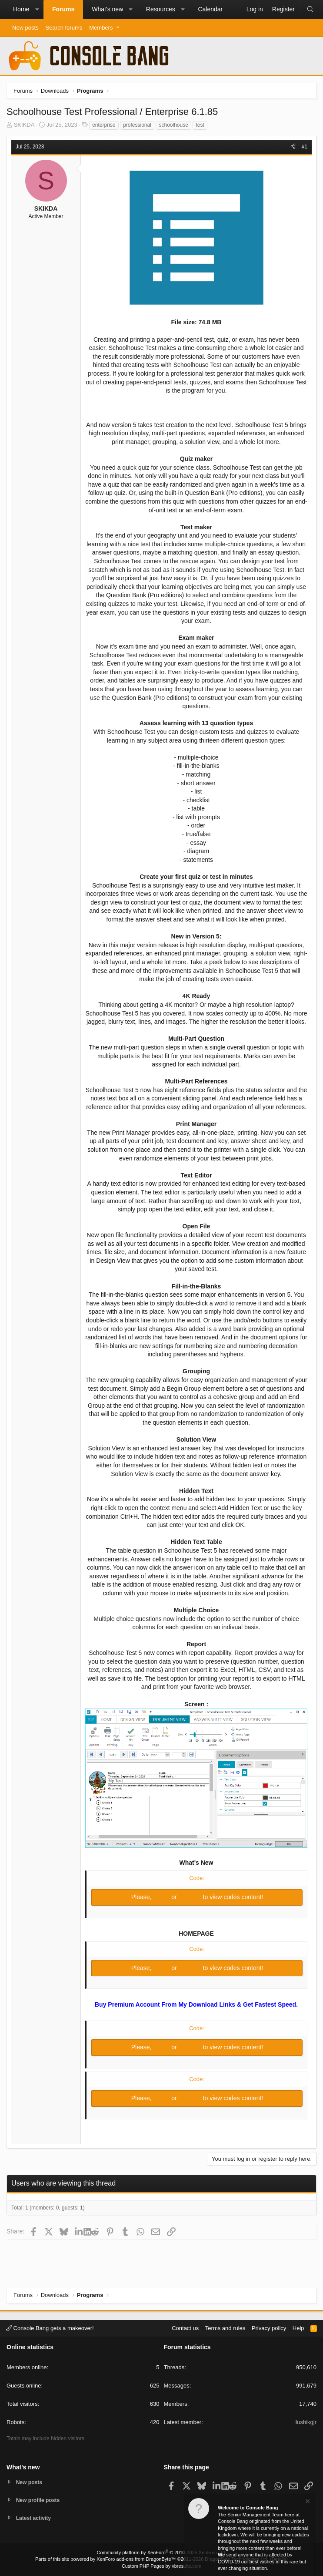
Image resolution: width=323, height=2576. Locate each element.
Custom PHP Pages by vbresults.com (161, 2566)
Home (21, 9)
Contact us (185, 2327)
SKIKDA (24, 124)
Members (101, 27)
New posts (25, 27)
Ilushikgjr (305, 2421)
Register (191, 1896)
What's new (107, 9)
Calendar (210, 9)
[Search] (310, 9)
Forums (63, 9)
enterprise (103, 125)
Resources (160, 9)
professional (137, 125)
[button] (36, 9)
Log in (162, 1896)
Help (298, 2327)
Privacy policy (269, 2327)
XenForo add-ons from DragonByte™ (136, 2559)
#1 (304, 147)
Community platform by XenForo (161, 2552)
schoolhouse (173, 125)
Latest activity (35, 2518)
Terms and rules (225, 2327)
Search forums (64, 27)
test (200, 125)
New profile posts (39, 2499)
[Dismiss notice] (306, 2502)
